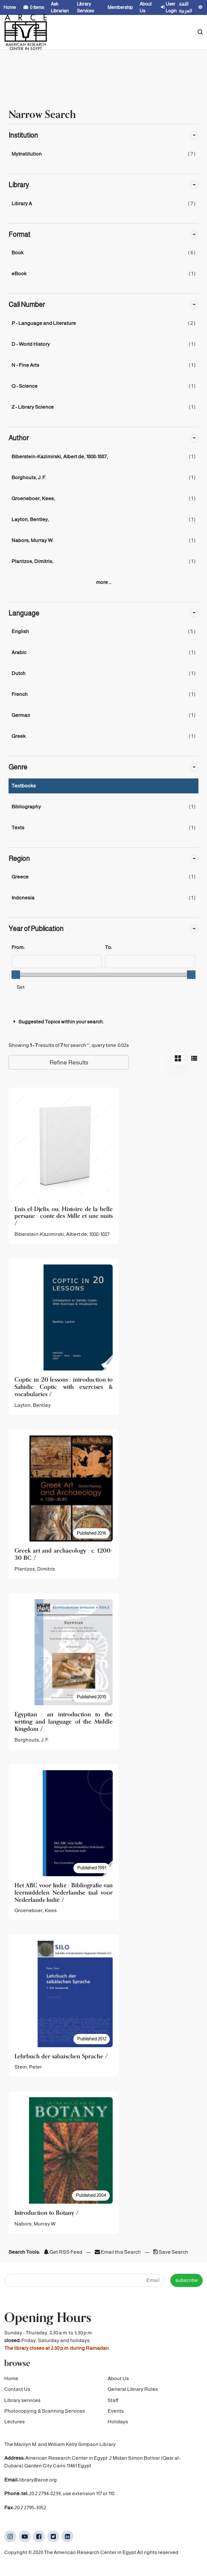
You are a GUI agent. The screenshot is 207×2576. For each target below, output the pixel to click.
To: (108, 947)
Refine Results (69, 1062)
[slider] (16, 974)
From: (18, 947)
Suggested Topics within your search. (58, 1022)
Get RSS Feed (63, 2252)
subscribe (186, 2280)
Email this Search (118, 2252)
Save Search (170, 2252)
